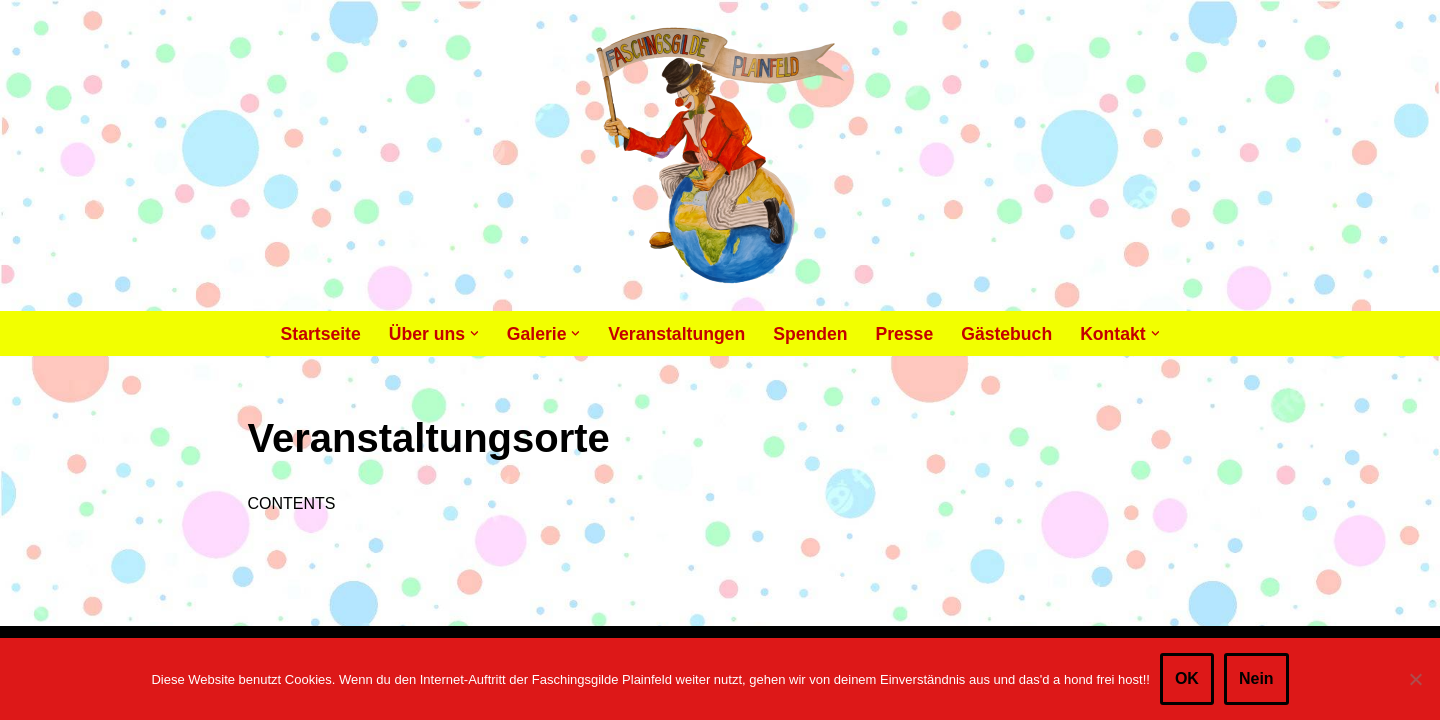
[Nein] (1415, 679)
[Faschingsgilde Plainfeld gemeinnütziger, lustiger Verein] (720, 155)
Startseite (321, 334)
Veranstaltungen (676, 334)
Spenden (810, 334)
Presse (904, 334)
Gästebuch (1006, 334)
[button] (474, 333)
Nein (1256, 678)
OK (1187, 678)
